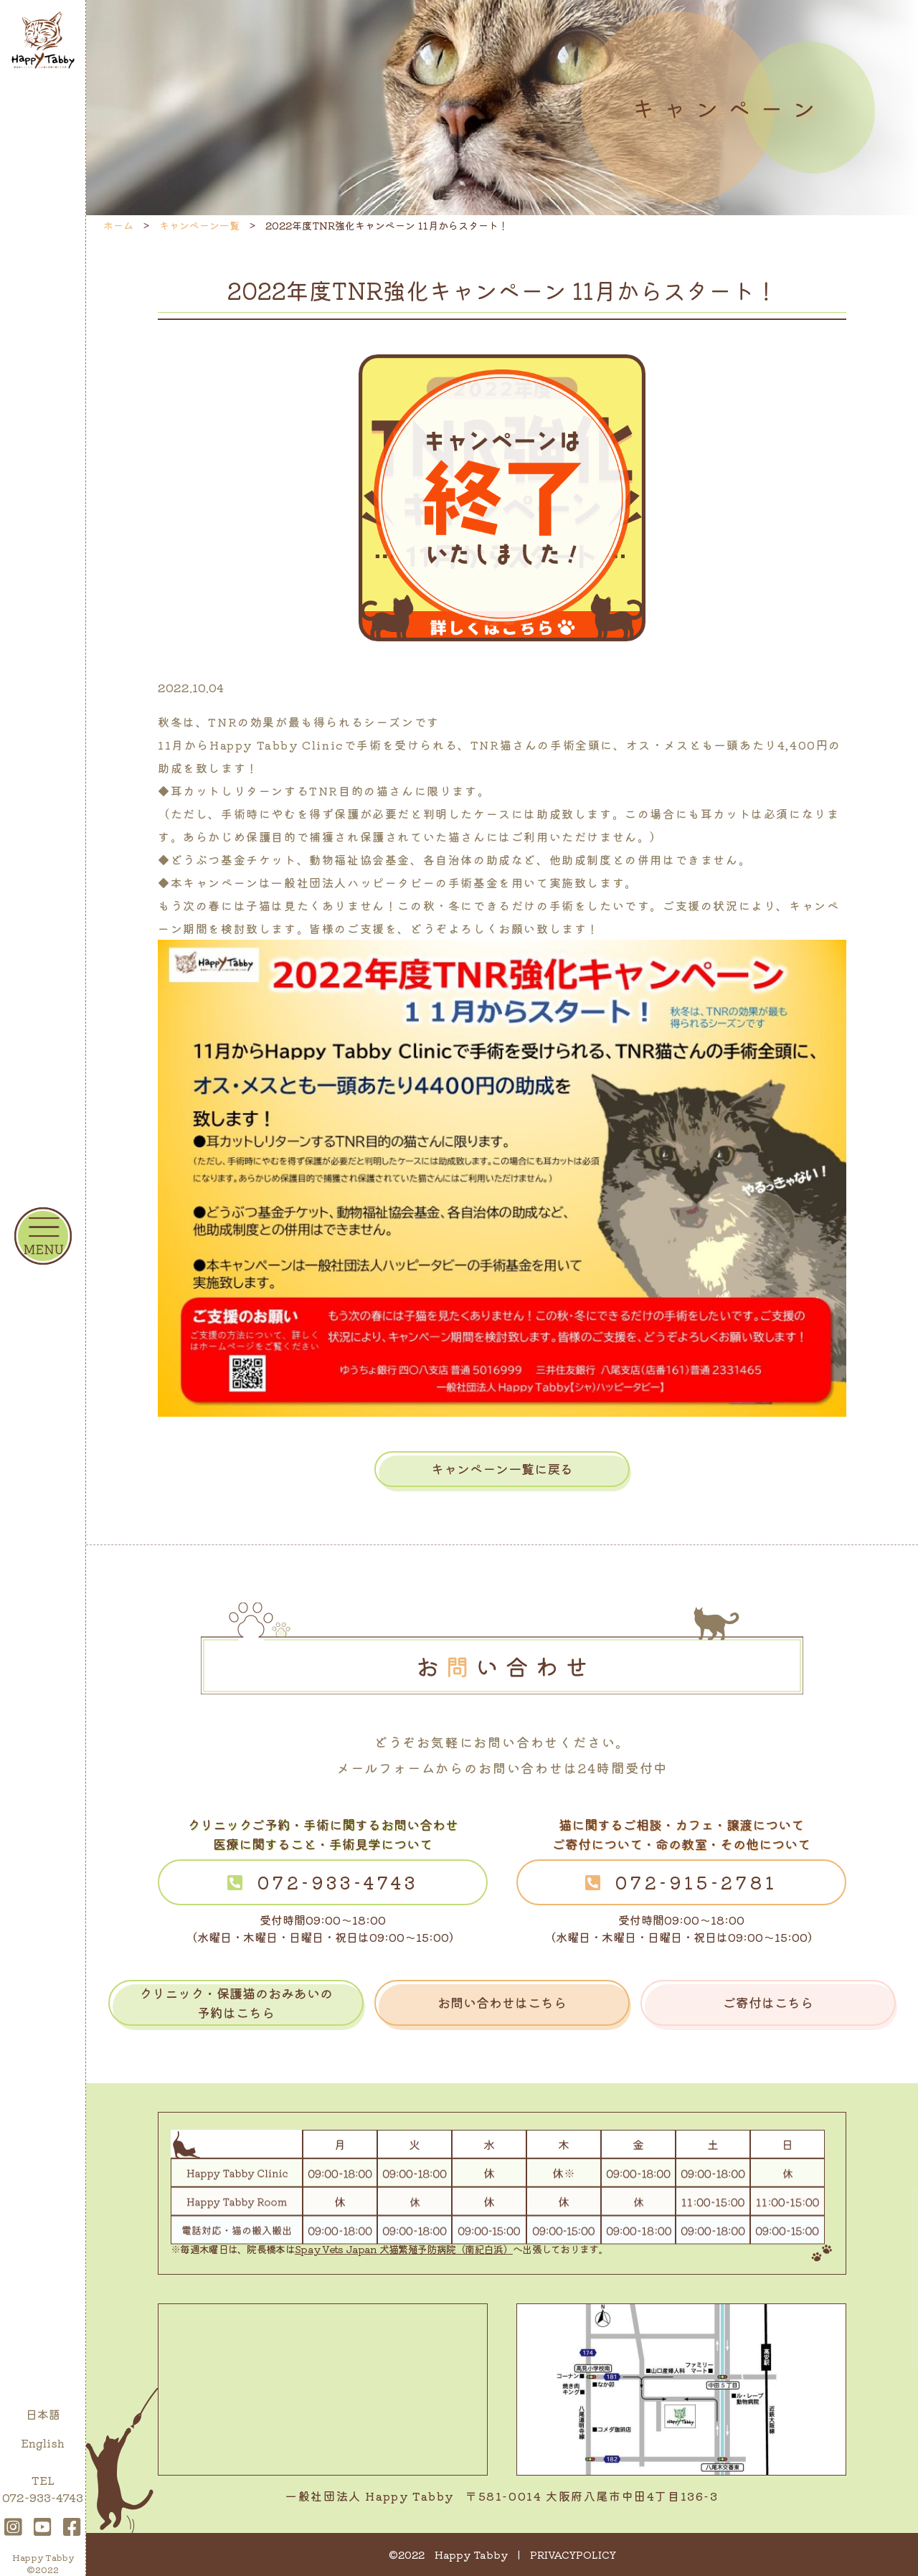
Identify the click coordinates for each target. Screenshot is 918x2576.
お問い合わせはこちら (502, 2002)
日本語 (43, 2413)
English (43, 2442)
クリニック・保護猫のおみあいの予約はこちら (236, 2002)
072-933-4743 (337, 1882)
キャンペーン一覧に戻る (502, 1468)
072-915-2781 (696, 1882)
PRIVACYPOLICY (573, 2554)
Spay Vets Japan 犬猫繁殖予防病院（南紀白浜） (404, 2249)
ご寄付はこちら (768, 2002)
